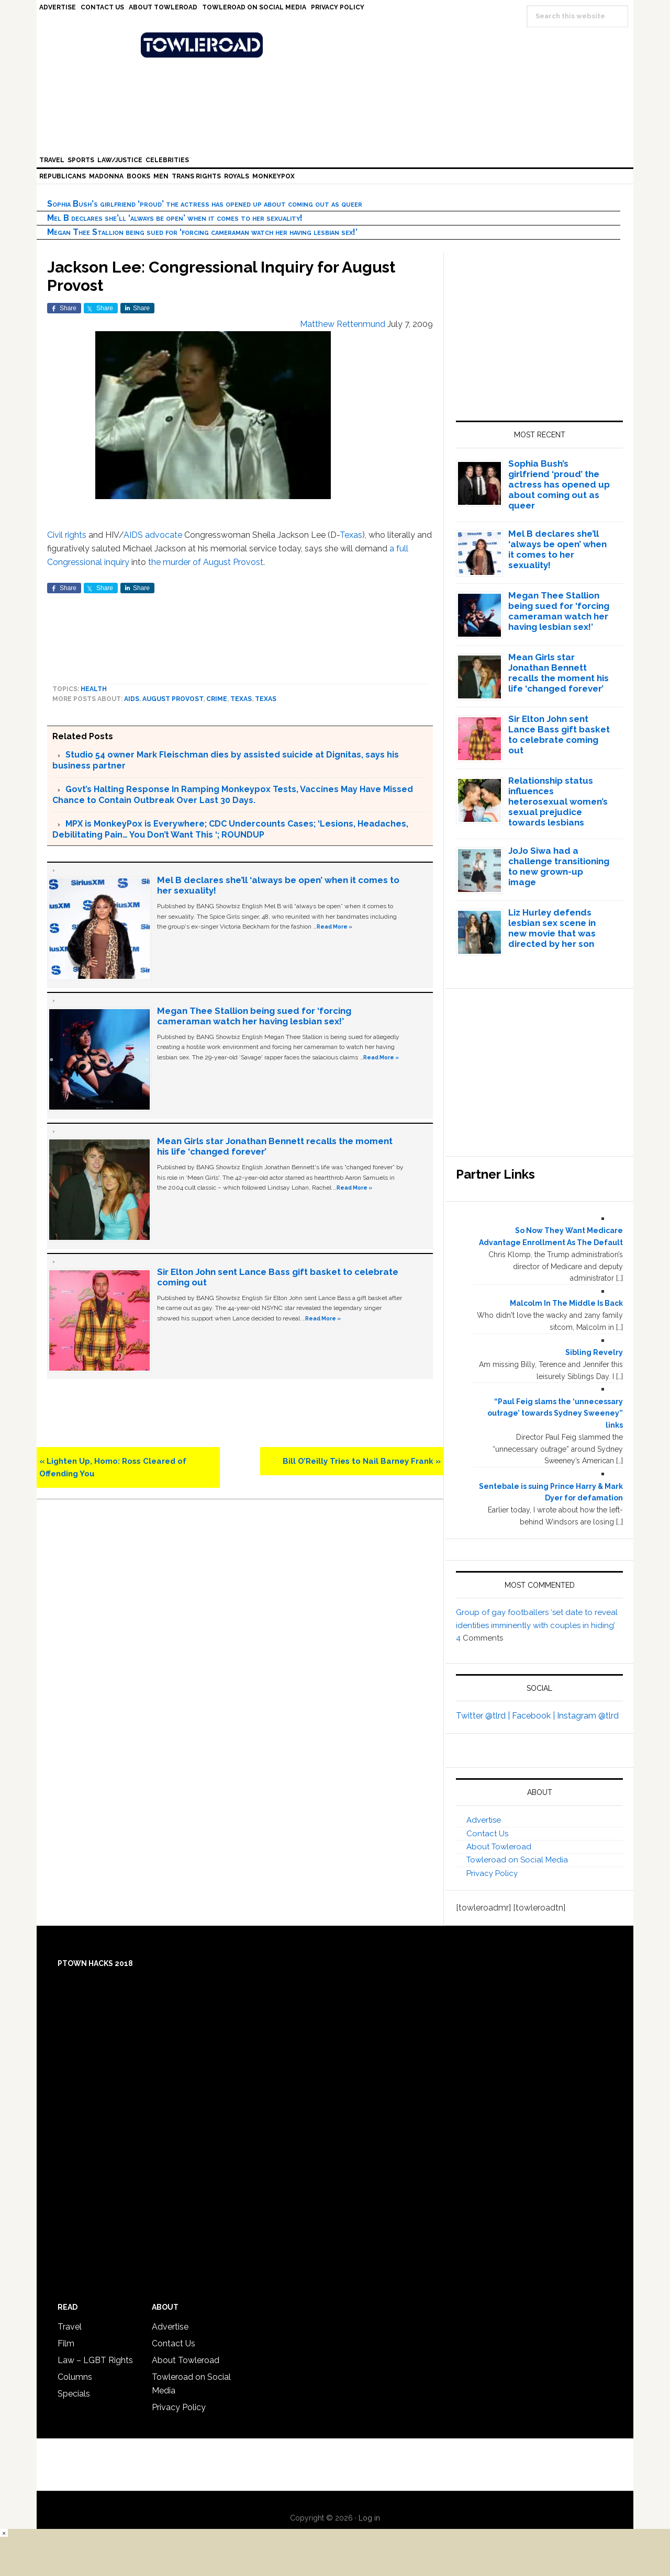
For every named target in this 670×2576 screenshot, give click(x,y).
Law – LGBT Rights (95, 2360)
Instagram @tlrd (588, 1716)
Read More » (334, 926)
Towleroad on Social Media (517, 1860)
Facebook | (534, 1716)
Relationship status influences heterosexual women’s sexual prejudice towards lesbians (558, 801)
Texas (351, 535)
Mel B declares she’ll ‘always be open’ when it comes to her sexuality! (175, 218)
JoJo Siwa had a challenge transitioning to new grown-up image (558, 866)
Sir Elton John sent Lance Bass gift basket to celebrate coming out (559, 734)
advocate (163, 535)
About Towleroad (498, 1846)
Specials (74, 2394)
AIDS (133, 535)
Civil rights (66, 535)
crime (216, 699)
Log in (369, 2518)
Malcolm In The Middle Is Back (566, 1303)
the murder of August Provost (205, 562)
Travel (70, 2327)
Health (94, 689)
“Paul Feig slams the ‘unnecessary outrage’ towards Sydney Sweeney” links (555, 1413)
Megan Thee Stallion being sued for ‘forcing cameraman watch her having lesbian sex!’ (202, 232)
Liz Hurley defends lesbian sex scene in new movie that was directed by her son (552, 928)
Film (66, 2343)
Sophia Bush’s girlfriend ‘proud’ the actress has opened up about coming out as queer (204, 204)
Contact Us (487, 1833)
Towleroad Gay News (337, 45)
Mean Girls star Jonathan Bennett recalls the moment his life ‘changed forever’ (558, 673)
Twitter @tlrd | (484, 1716)
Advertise (483, 1820)
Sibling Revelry (594, 1352)
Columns (75, 2377)
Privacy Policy (492, 1873)
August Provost (172, 699)
